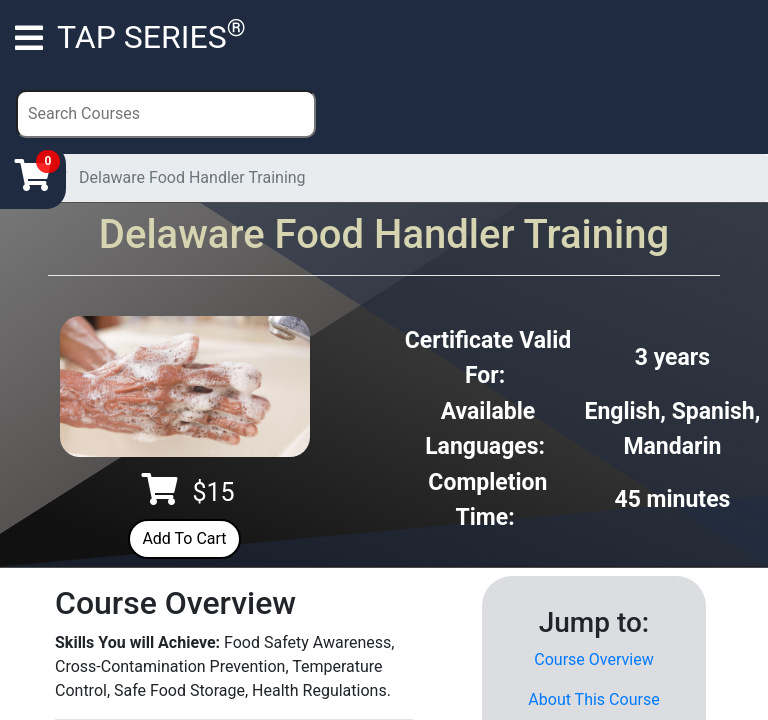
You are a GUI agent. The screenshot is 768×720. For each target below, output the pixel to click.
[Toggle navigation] (29, 37)
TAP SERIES (151, 35)
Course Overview (593, 659)
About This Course (593, 699)
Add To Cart (184, 538)
